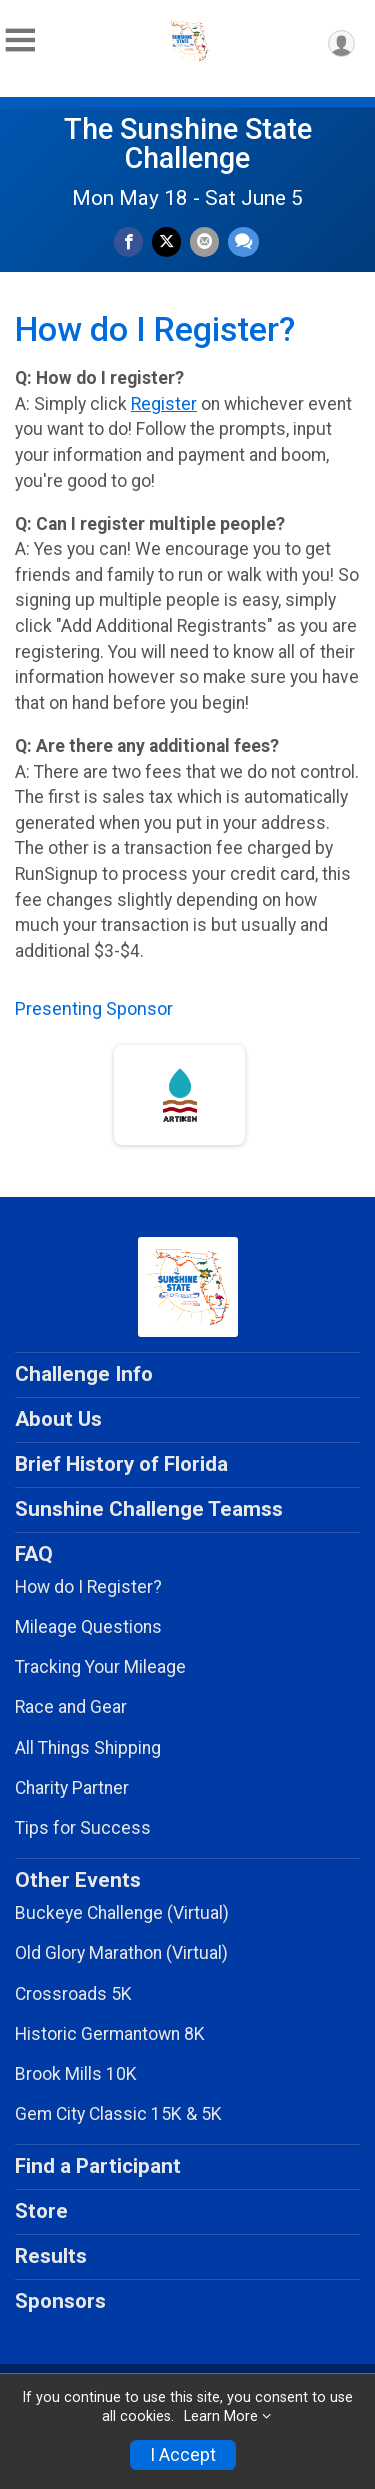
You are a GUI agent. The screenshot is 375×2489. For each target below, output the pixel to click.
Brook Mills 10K (76, 2074)
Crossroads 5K (73, 1994)
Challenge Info (84, 1374)
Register (164, 404)
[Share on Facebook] (128, 241)
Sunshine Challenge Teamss (149, 1509)
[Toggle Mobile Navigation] (20, 40)
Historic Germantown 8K (110, 2034)
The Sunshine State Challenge (188, 143)
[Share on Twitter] (166, 241)
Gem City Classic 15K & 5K (118, 2114)
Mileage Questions (88, 1627)
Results (51, 2256)
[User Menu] (341, 43)
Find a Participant (98, 2166)
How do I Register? (88, 1587)
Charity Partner (72, 1788)
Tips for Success (83, 1828)
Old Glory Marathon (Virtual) (121, 1953)
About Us (58, 1419)
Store (41, 2211)
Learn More (221, 2416)
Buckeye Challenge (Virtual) (122, 1913)
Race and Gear (71, 1707)
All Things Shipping (88, 1748)
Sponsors (60, 2301)
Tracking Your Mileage (100, 1667)
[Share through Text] (243, 241)
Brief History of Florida (121, 1464)
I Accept (183, 2455)
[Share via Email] (204, 241)
